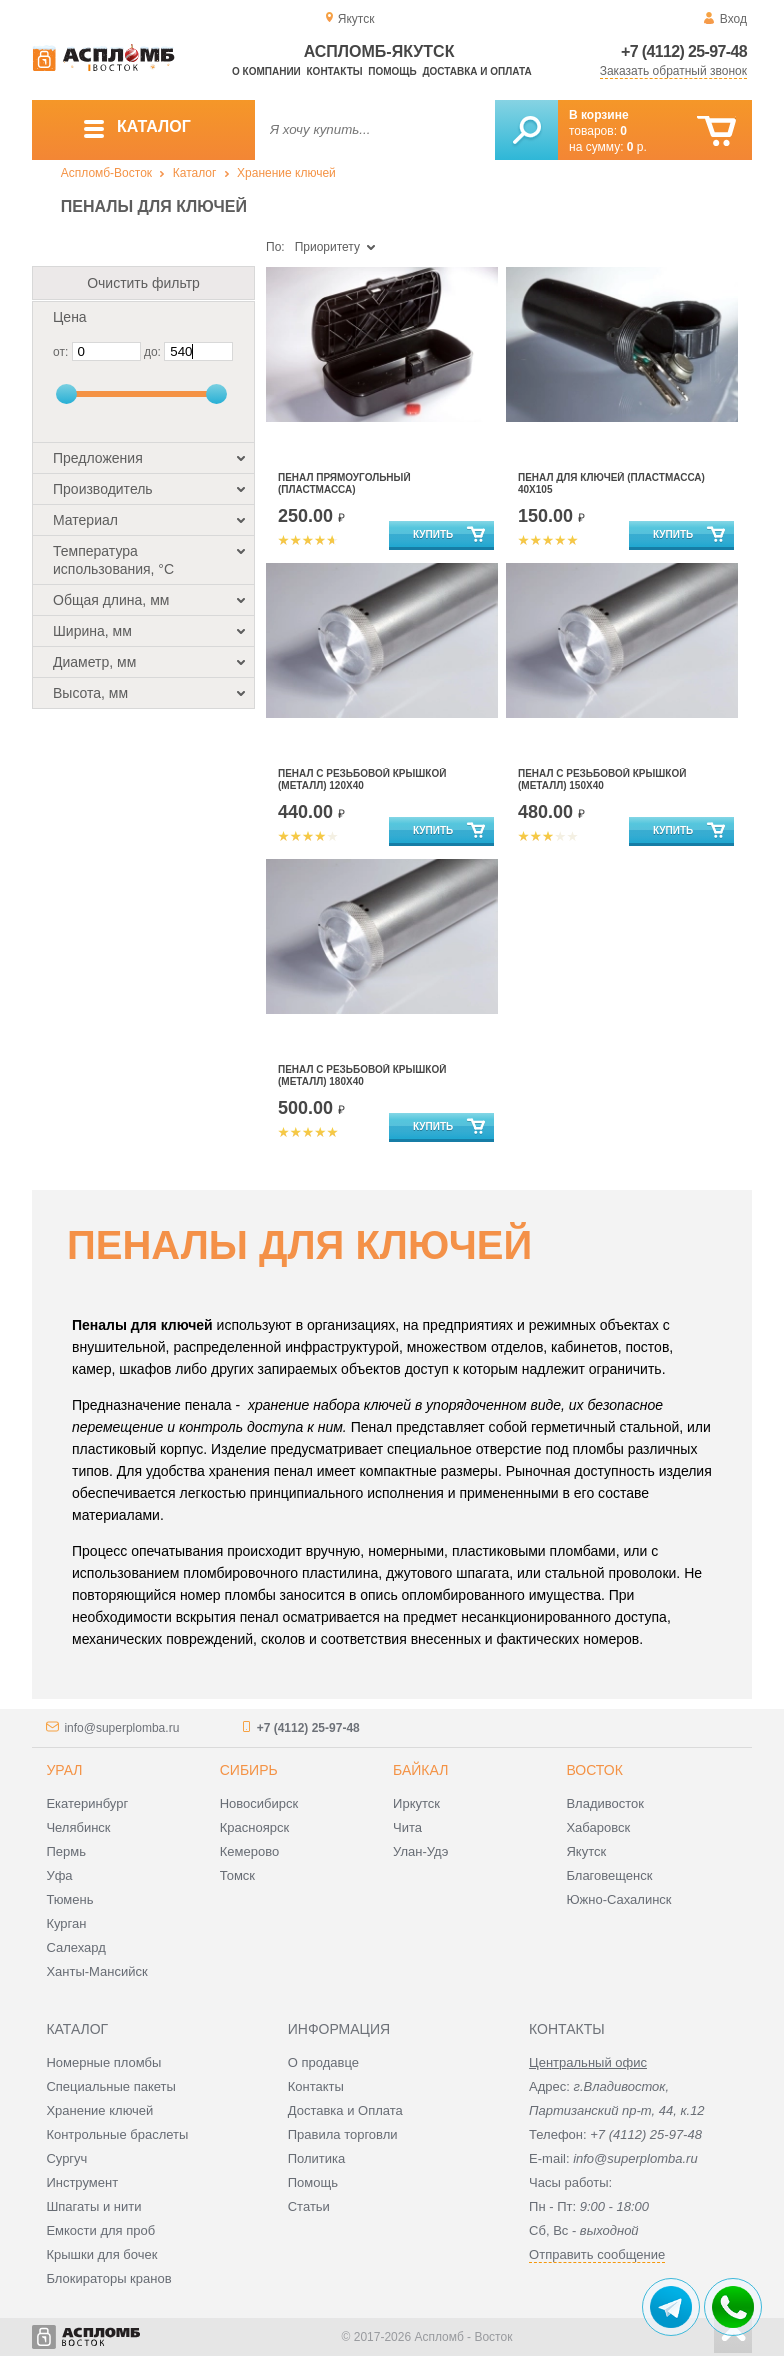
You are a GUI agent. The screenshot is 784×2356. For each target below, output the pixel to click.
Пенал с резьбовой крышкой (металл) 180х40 (362, 1075)
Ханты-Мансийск (96, 1971)
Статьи (309, 2206)
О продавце (323, 2062)
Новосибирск (259, 1803)
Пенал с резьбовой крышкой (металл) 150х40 (602, 779)
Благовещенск (609, 1875)
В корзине (599, 115)
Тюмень (69, 1899)
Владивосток (605, 1803)
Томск (237, 1875)
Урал (64, 1770)
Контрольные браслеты (117, 2134)
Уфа (59, 1875)
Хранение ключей (286, 173)
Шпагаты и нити (93, 2206)
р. (637, 147)
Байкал (420, 1770)
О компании (266, 71)
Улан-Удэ (420, 1851)
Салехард (75, 1947)
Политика (317, 2158)
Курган (66, 1923)
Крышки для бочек (101, 2254)
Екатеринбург (87, 1803)
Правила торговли (343, 2134)
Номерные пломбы (103, 2062)
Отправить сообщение (597, 2254)
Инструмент (82, 2182)
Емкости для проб (100, 2230)
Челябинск (78, 1827)
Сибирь (249, 1770)
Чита (407, 1827)
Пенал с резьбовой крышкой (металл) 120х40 (362, 779)
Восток (594, 1770)
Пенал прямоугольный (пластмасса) (344, 483)
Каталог (195, 173)
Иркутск (416, 1803)
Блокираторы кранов (108, 2278)
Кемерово (249, 1851)
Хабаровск (598, 1827)
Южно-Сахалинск (618, 1899)
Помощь (392, 71)
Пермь (66, 1851)
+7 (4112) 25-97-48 (684, 51)
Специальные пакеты (111, 2086)
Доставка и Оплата (345, 2110)
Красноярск (254, 1827)
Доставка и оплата (476, 71)
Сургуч (66, 2158)
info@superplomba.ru (121, 1728)
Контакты (335, 71)
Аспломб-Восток (106, 173)
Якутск (586, 1851)
